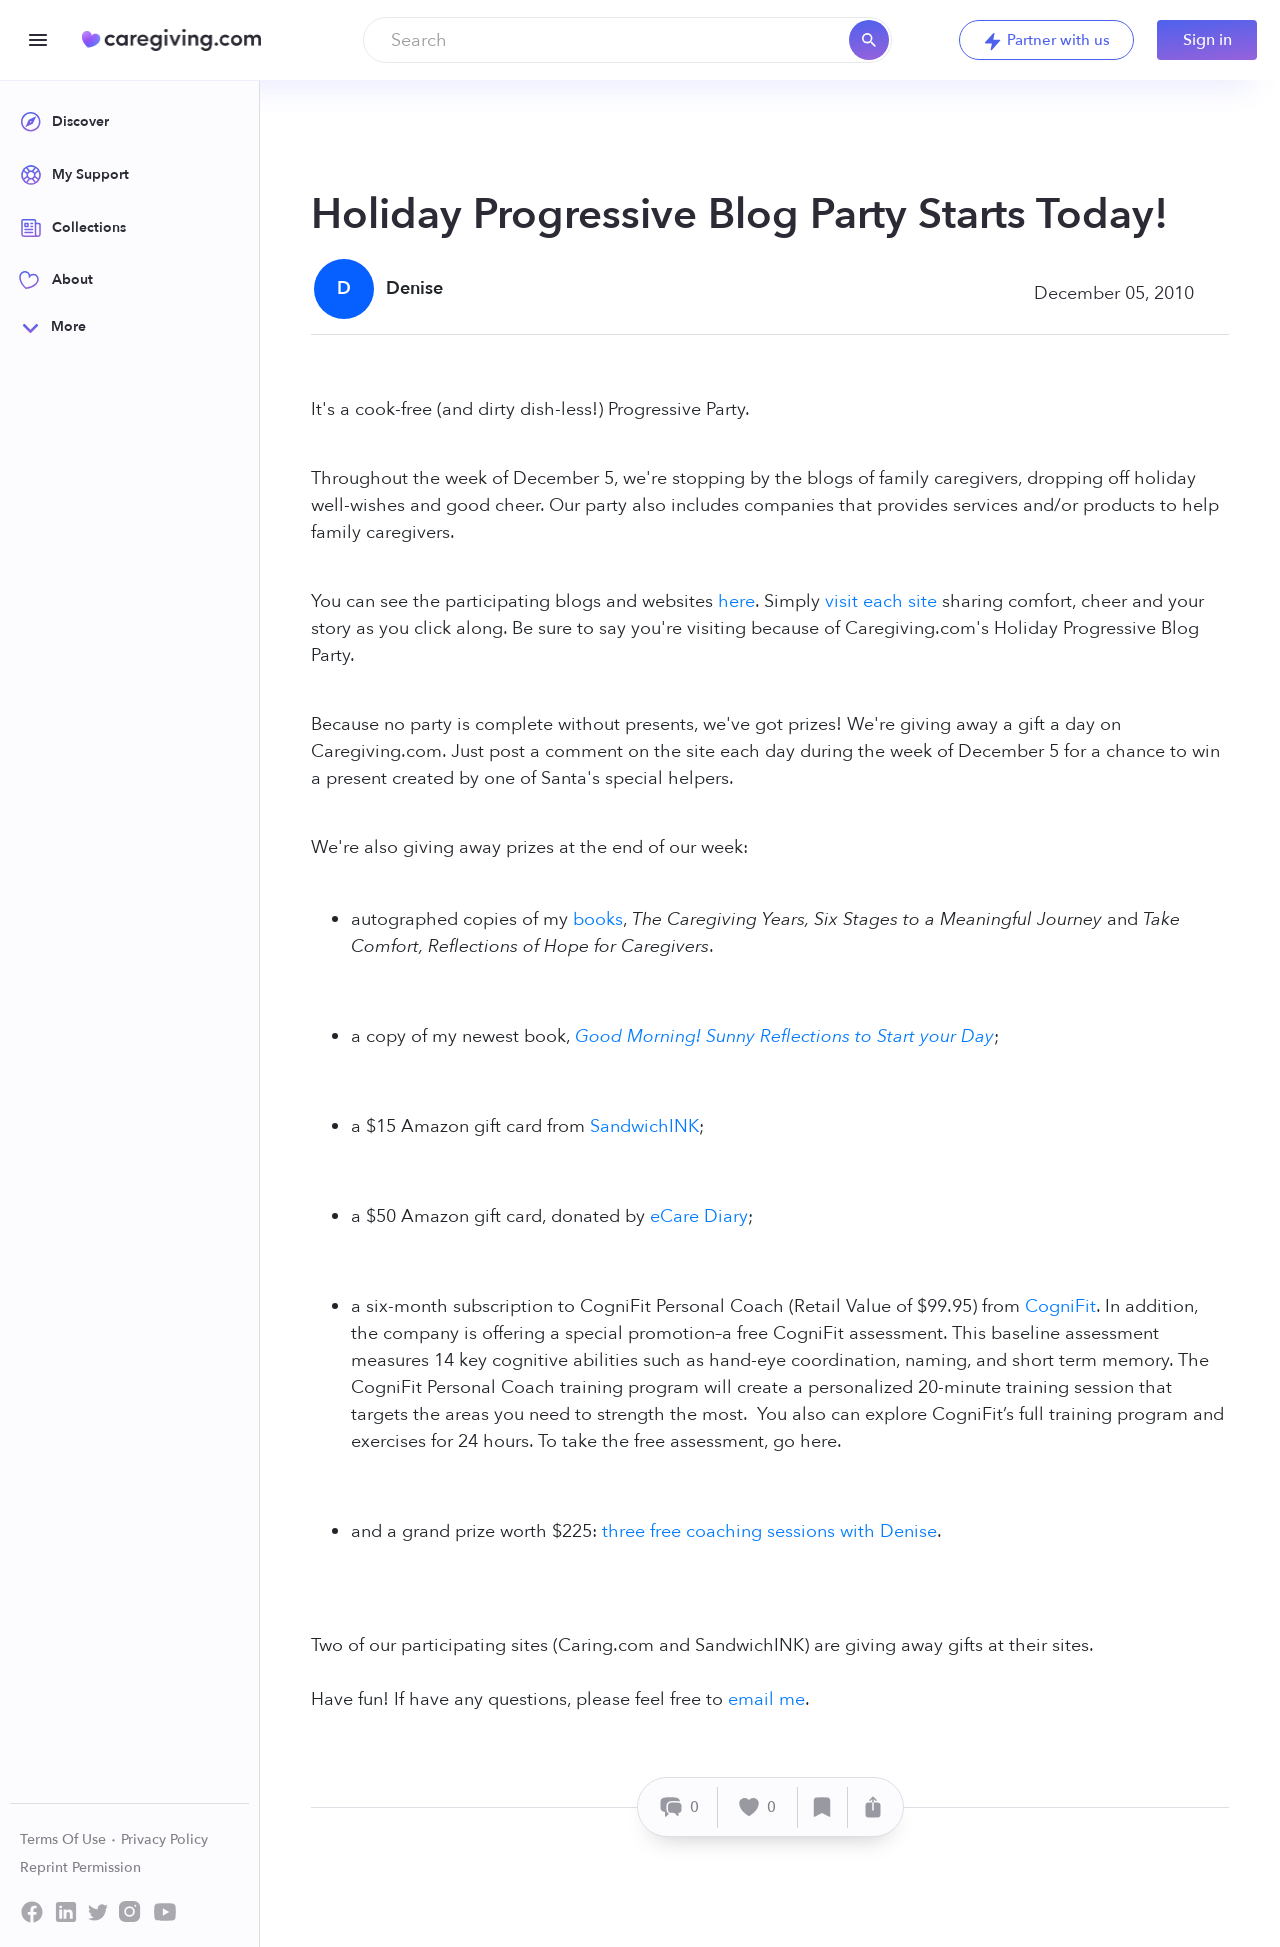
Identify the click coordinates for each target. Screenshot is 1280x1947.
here (736, 601)
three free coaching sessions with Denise (769, 1531)
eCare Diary (699, 1216)
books (598, 919)
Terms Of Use (68, 1839)
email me (766, 1699)
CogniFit (1060, 1306)
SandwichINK (644, 1126)
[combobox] (627, 40)
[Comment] (680, 1807)
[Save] (823, 1807)
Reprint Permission (80, 1867)
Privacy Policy (164, 1839)
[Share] (873, 1807)
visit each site (881, 601)
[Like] (758, 1807)
